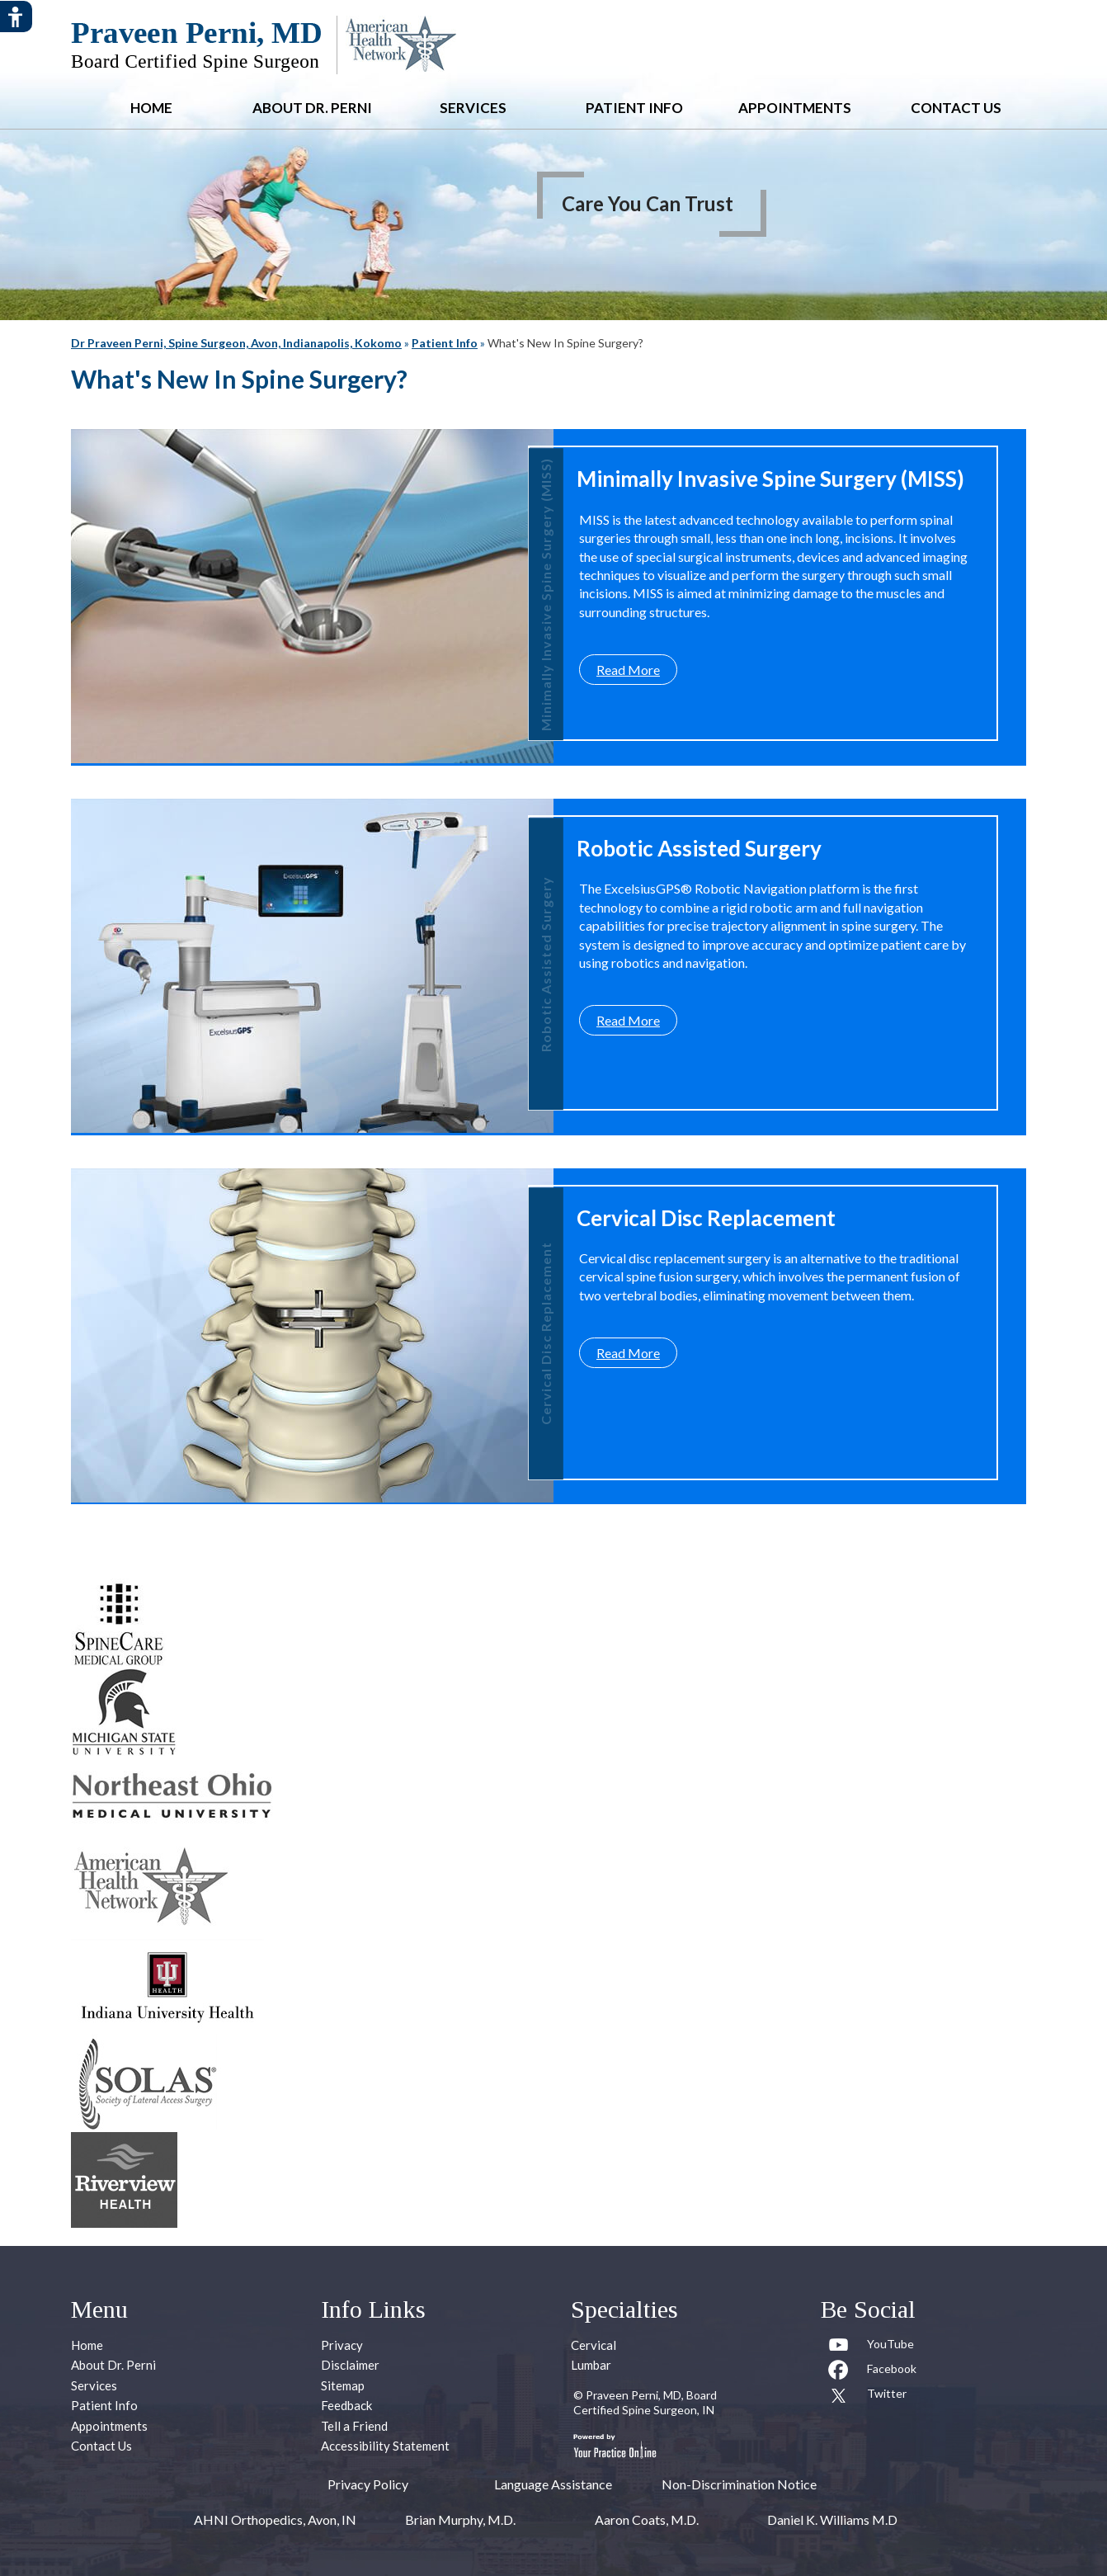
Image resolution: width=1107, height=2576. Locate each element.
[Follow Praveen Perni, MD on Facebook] (872, 2372)
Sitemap (343, 2385)
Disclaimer (350, 2364)
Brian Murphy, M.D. (460, 2519)
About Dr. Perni (312, 107)
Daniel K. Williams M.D (832, 2519)
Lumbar (591, 2364)
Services (473, 107)
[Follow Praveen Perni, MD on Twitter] (872, 2397)
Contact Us (956, 107)
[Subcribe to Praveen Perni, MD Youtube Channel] (872, 2347)
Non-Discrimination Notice (739, 2484)
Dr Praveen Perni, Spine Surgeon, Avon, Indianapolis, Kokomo (236, 343)
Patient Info (634, 107)
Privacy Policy (367, 2484)
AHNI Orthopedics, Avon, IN (275, 2519)
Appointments (794, 107)
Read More (628, 669)
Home (151, 107)
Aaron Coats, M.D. (647, 2519)
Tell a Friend (354, 2425)
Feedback (346, 2405)
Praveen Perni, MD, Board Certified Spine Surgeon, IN (645, 2402)
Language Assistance (553, 2484)
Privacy (342, 2345)
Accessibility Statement (385, 2445)
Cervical (593, 2345)
